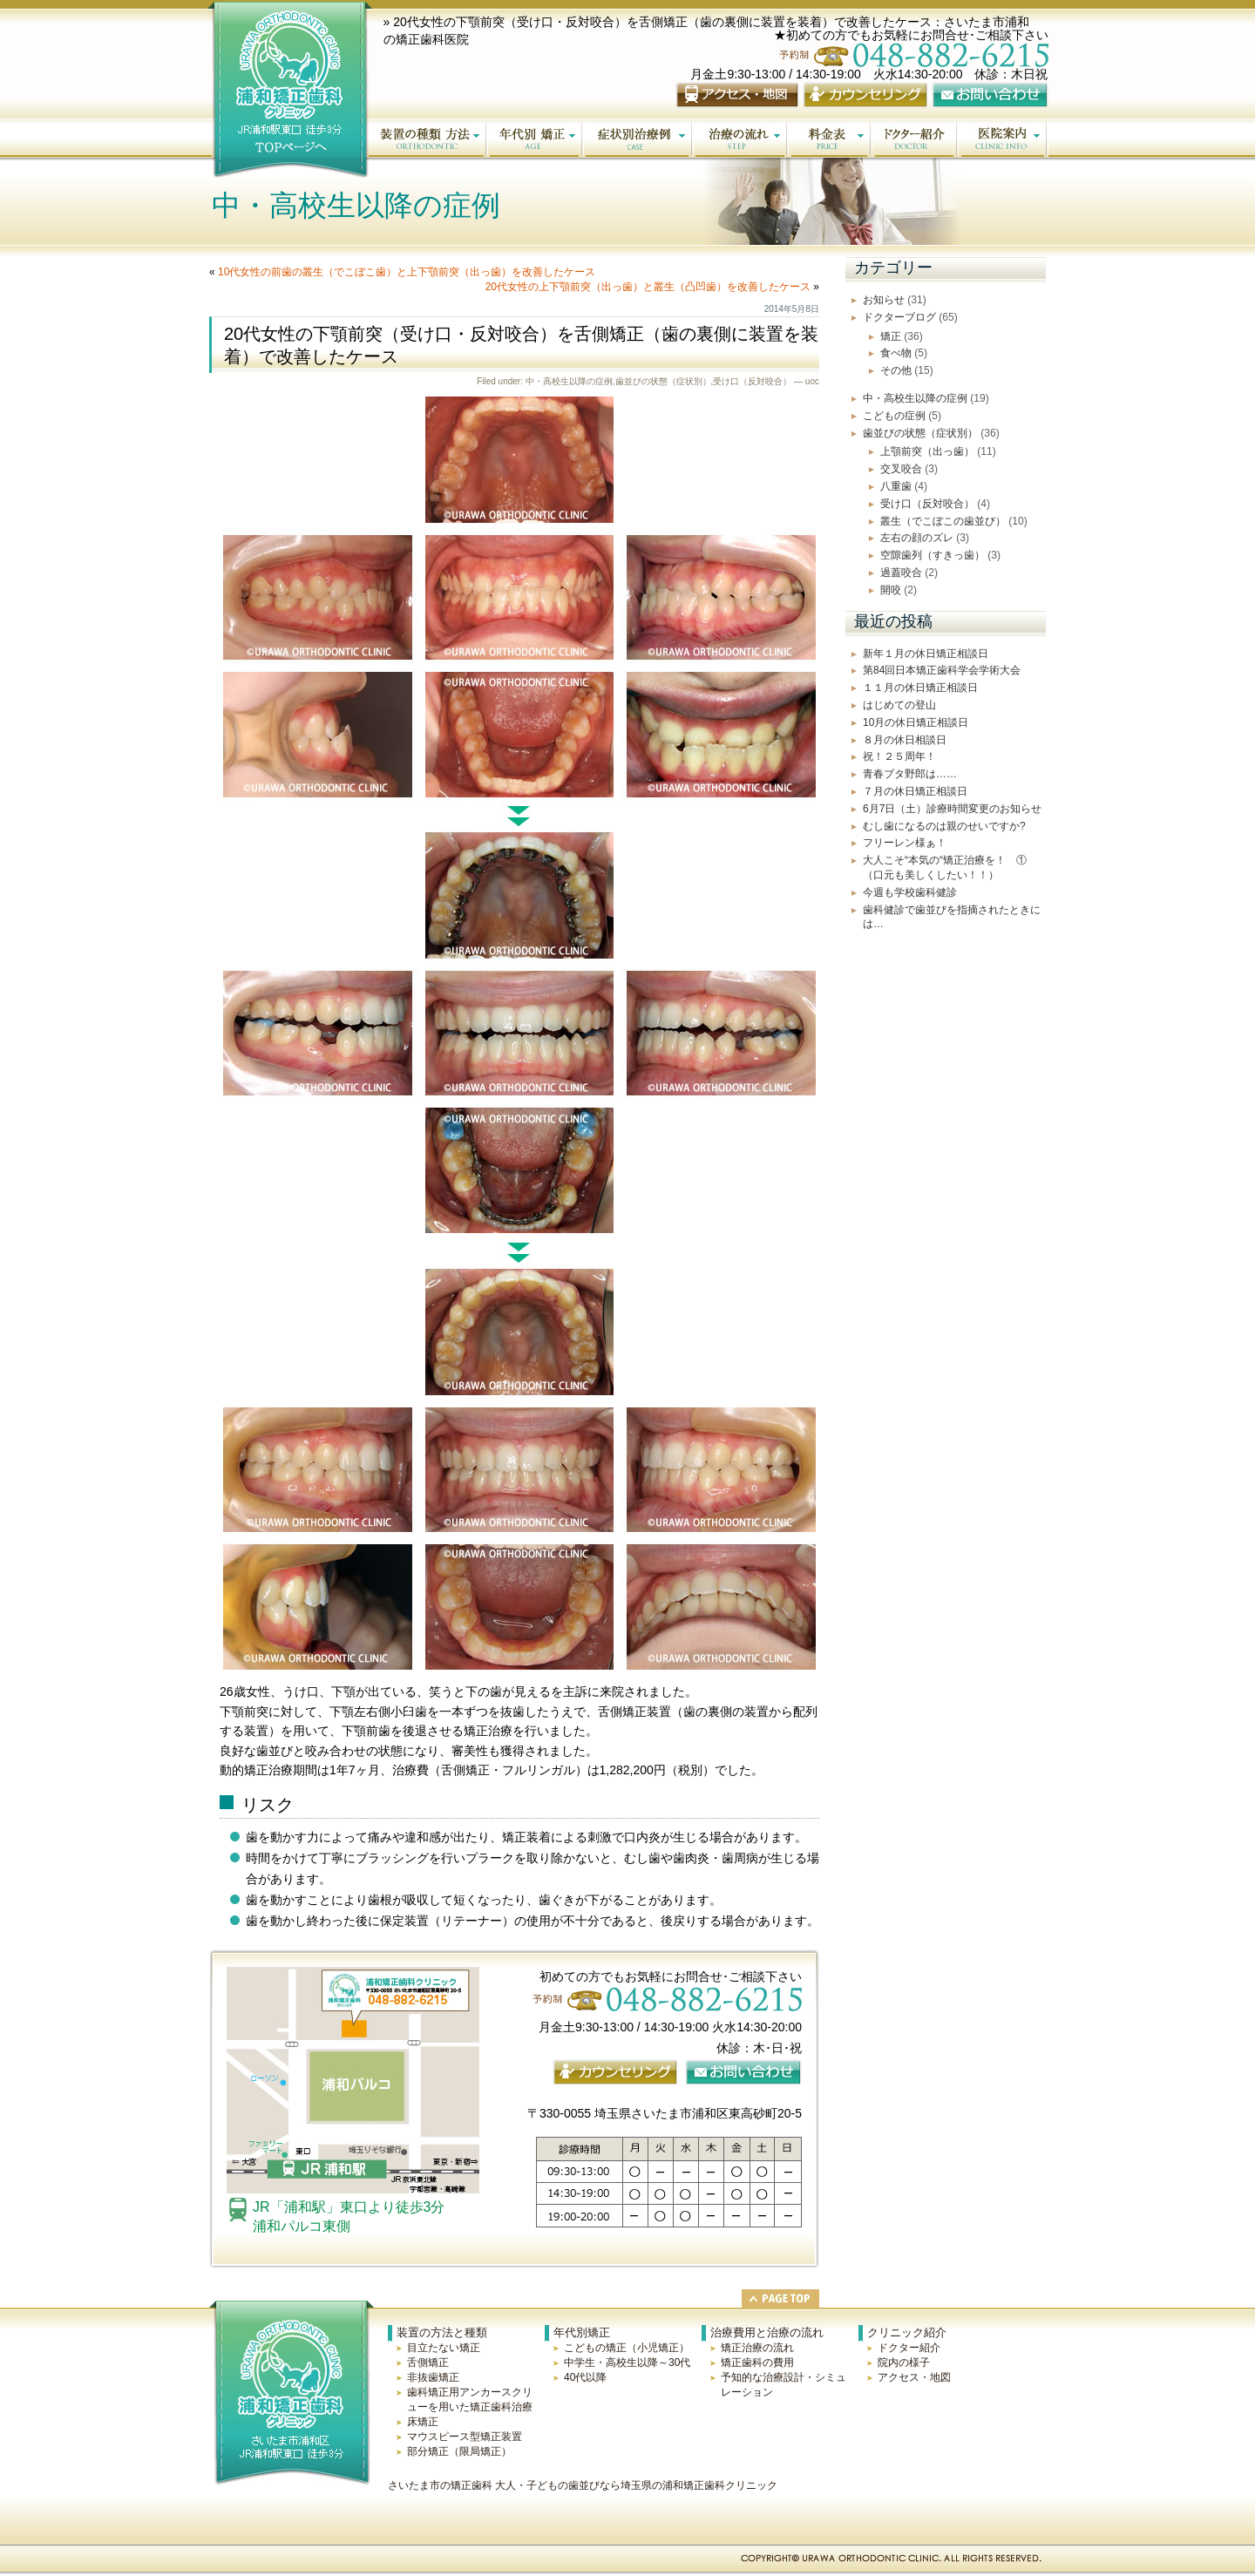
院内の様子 (904, 2362)
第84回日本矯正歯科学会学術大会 (942, 670)
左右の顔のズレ (916, 538)
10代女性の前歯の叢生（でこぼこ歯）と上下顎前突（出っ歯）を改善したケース (406, 272)
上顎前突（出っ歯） (927, 451)
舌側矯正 (428, 2362)
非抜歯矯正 (433, 2377)
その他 (896, 370)
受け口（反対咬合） (752, 381)
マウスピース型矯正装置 (464, 2436)
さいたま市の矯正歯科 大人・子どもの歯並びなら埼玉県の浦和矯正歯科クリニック (582, 2485)
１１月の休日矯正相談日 (920, 687)
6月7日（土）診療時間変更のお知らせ (952, 809)
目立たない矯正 (443, 2348)
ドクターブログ (899, 317)
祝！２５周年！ (899, 756)
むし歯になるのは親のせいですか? (944, 826)
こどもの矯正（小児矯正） (626, 2348)
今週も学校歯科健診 (910, 892)
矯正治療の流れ (757, 2348)
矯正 (890, 336)
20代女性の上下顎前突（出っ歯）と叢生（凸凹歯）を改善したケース (648, 287)
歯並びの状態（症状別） (663, 381)
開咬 (890, 590)
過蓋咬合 (901, 572)
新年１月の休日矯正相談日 (925, 653)
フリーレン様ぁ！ (904, 843)
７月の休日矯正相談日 (915, 791)
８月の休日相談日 (904, 740)
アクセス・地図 (914, 2377)
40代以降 (585, 2377)
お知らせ (884, 300)
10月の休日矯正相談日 (915, 722)
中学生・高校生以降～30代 (627, 2362)
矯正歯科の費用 (757, 2362)
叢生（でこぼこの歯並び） (943, 521)
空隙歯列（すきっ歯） (932, 555)
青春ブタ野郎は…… (910, 774)
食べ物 (896, 353)
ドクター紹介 (909, 2348)
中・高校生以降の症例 (569, 381)
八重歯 (896, 486)
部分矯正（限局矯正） (459, 2451)
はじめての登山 (899, 705)
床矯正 (422, 2422)
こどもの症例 (894, 416)
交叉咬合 (901, 469)
